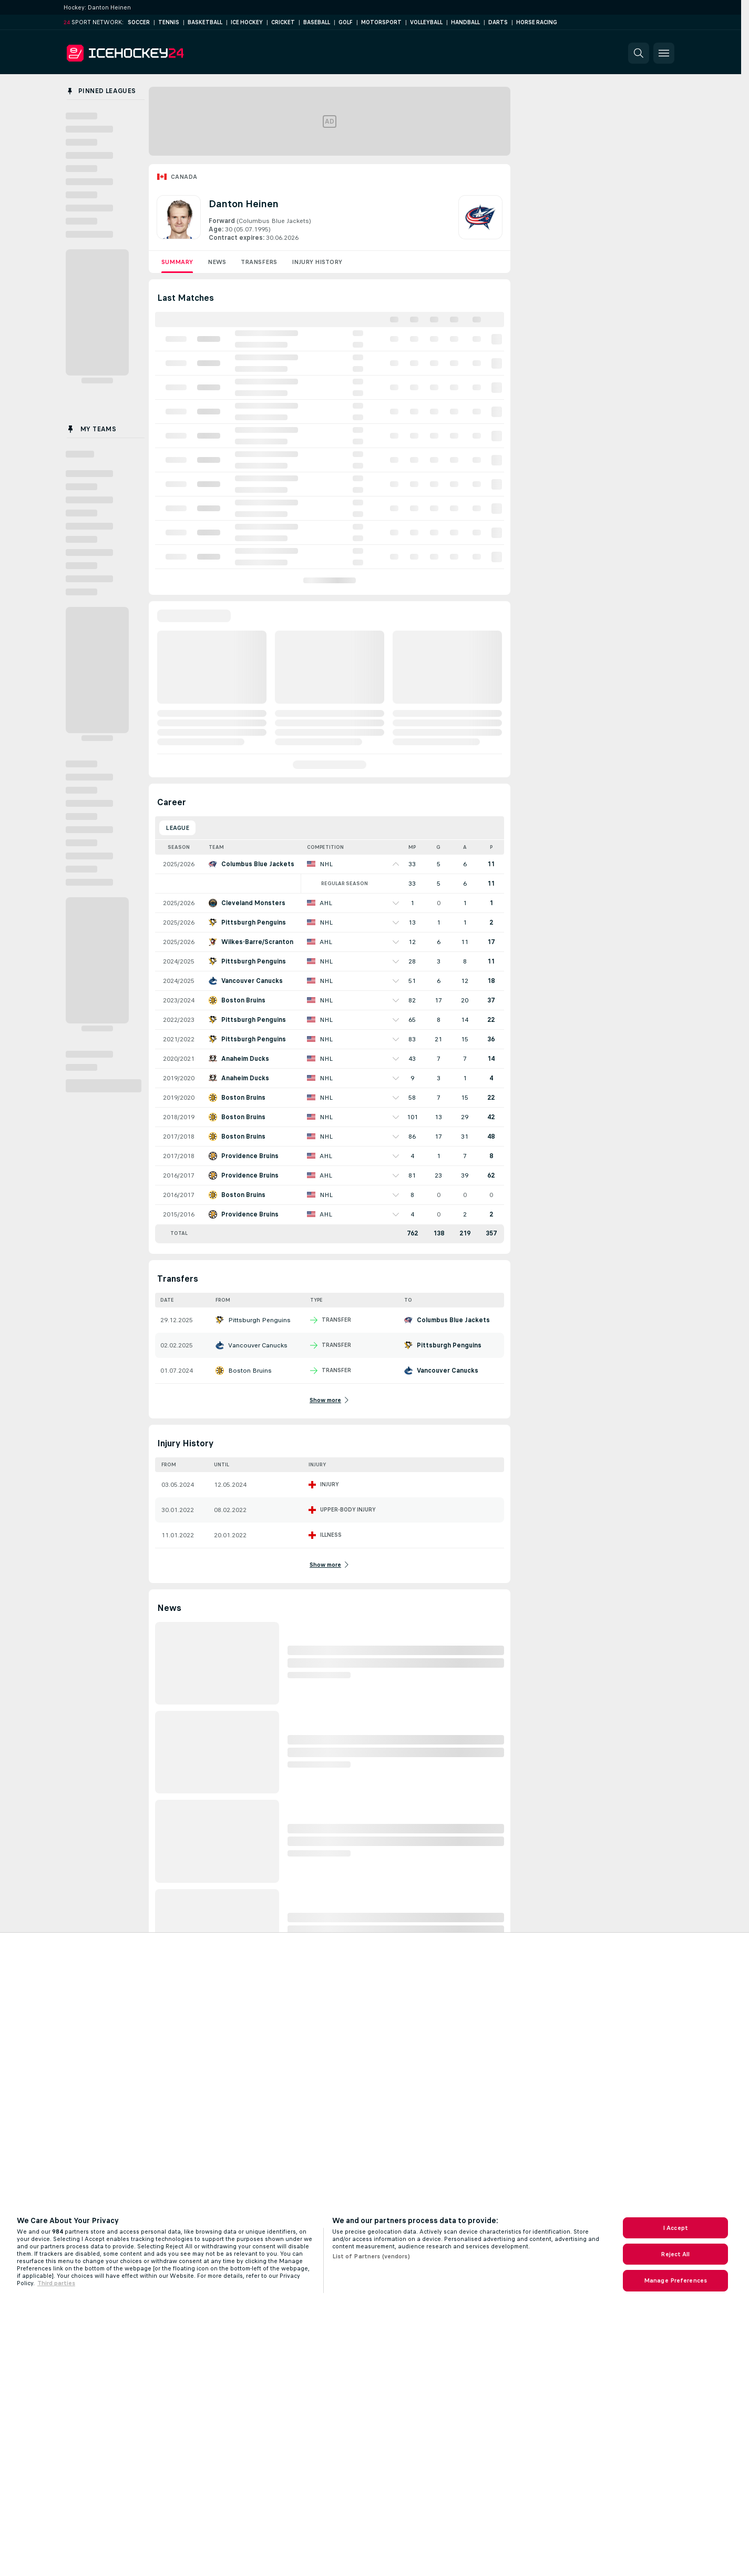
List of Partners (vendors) (371, 2256)
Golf (345, 22)
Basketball (205, 22)
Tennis (168, 22)
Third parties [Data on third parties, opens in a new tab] (56, 2283)
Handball (465, 22)
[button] (638, 53)
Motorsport (381, 22)
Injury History (317, 262)
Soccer (139, 22)
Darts (498, 22)
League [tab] (177, 827)
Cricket (283, 22)
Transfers (259, 262)
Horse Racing (536, 22)
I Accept (675, 2228)
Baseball (316, 22)
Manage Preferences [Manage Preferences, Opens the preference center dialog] (675, 2280)
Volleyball (426, 22)
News (217, 262)
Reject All (675, 2254)
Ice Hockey (247, 22)
